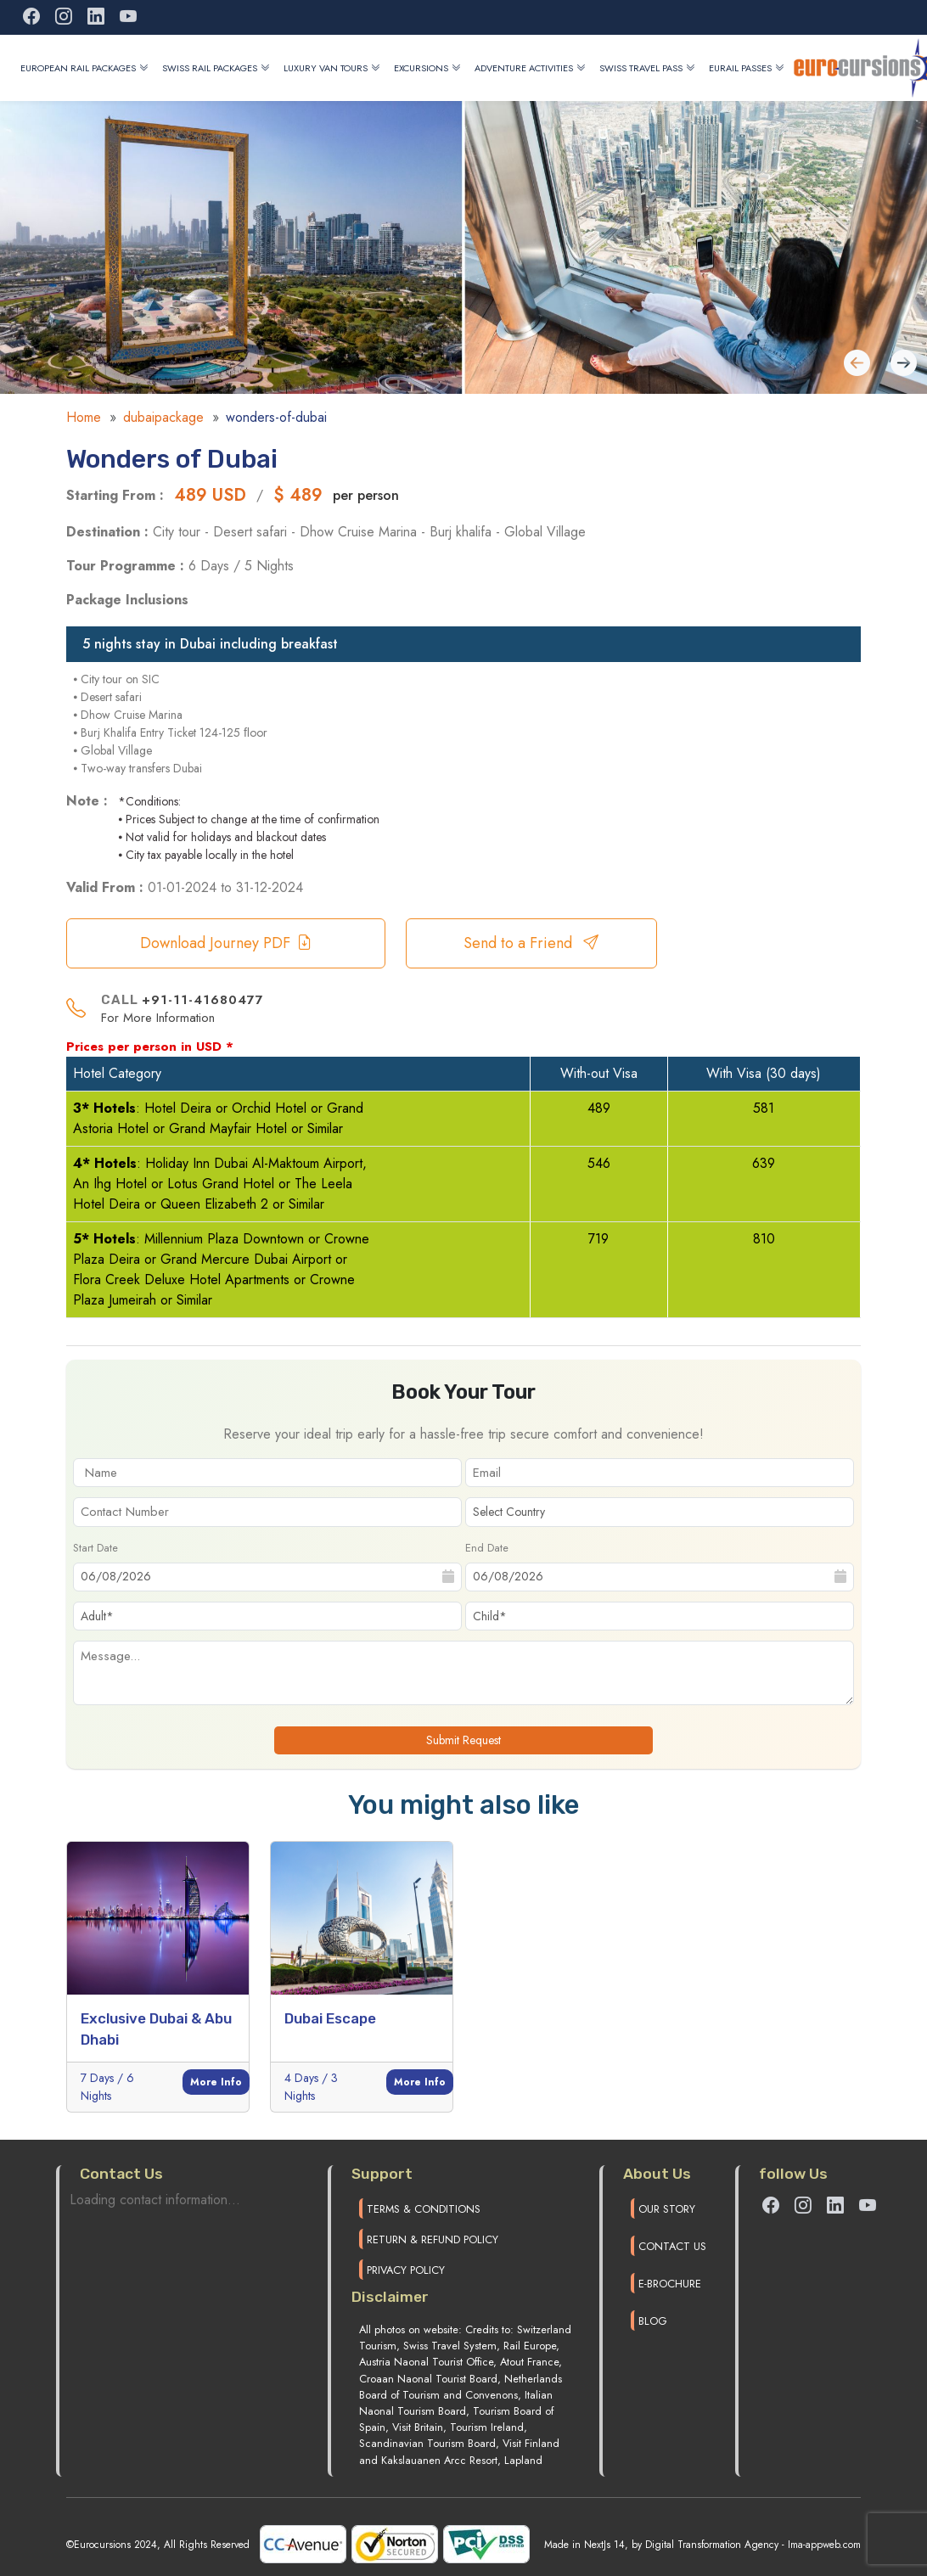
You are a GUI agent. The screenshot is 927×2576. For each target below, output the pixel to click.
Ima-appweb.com (824, 2544)
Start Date (95, 1548)
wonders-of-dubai (276, 417)
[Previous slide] (903, 365)
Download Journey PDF (226, 943)
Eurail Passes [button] (746, 68)
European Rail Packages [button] (84, 68)
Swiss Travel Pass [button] (647, 68)
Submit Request (463, 1739)
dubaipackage (163, 417)
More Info (216, 2082)
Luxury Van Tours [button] (332, 68)
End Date (486, 1548)
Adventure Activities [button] (530, 68)
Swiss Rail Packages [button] (216, 68)
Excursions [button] (427, 68)
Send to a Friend (531, 943)
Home (83, 417)
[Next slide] (857, 365)
